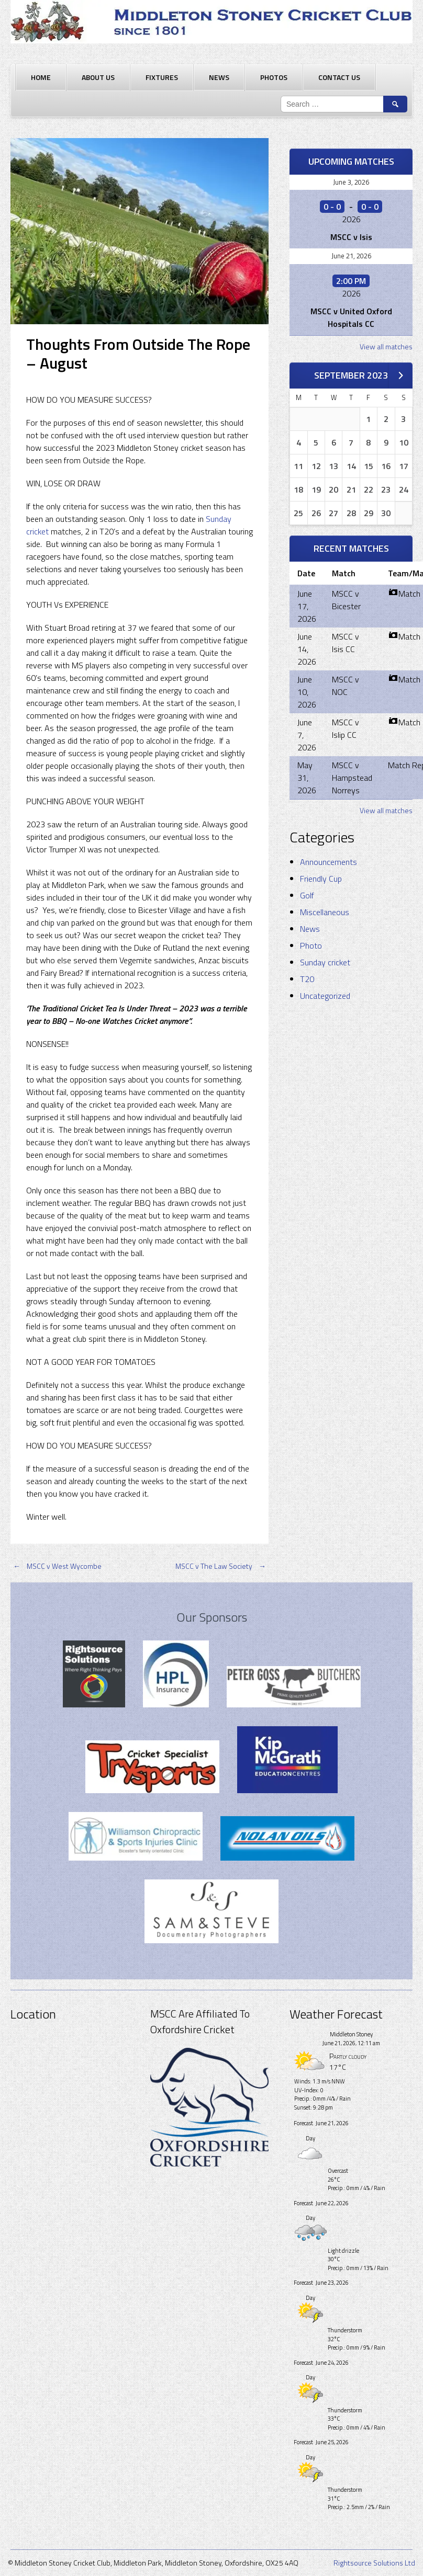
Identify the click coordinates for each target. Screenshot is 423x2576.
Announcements (328, 862)
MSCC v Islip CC (345, 728)
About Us (98, 77)
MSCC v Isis (351, 237)
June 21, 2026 (351, 255)
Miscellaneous (324, 912)
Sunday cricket (325, 962)
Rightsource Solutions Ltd (374, 2562)
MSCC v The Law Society (222, 1565)
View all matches (386, 346)
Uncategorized (325, 995)
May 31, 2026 (306, 777)
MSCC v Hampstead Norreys (352, 777)
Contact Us (339, 77)
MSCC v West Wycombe (56, 1565)
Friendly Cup (321, 878)
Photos (273, 77)
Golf (307, 895)
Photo (311, 945)
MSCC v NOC (345, 685)
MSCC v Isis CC (345, 642)
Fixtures (162, 77)
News (219, 77)
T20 (307, 979)
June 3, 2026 (351, 182)
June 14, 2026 (306, 649)
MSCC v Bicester (346, 599)
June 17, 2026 (306, 606)
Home (41, 77)
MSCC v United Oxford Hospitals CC (351, 317)
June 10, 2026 (306, 692)
